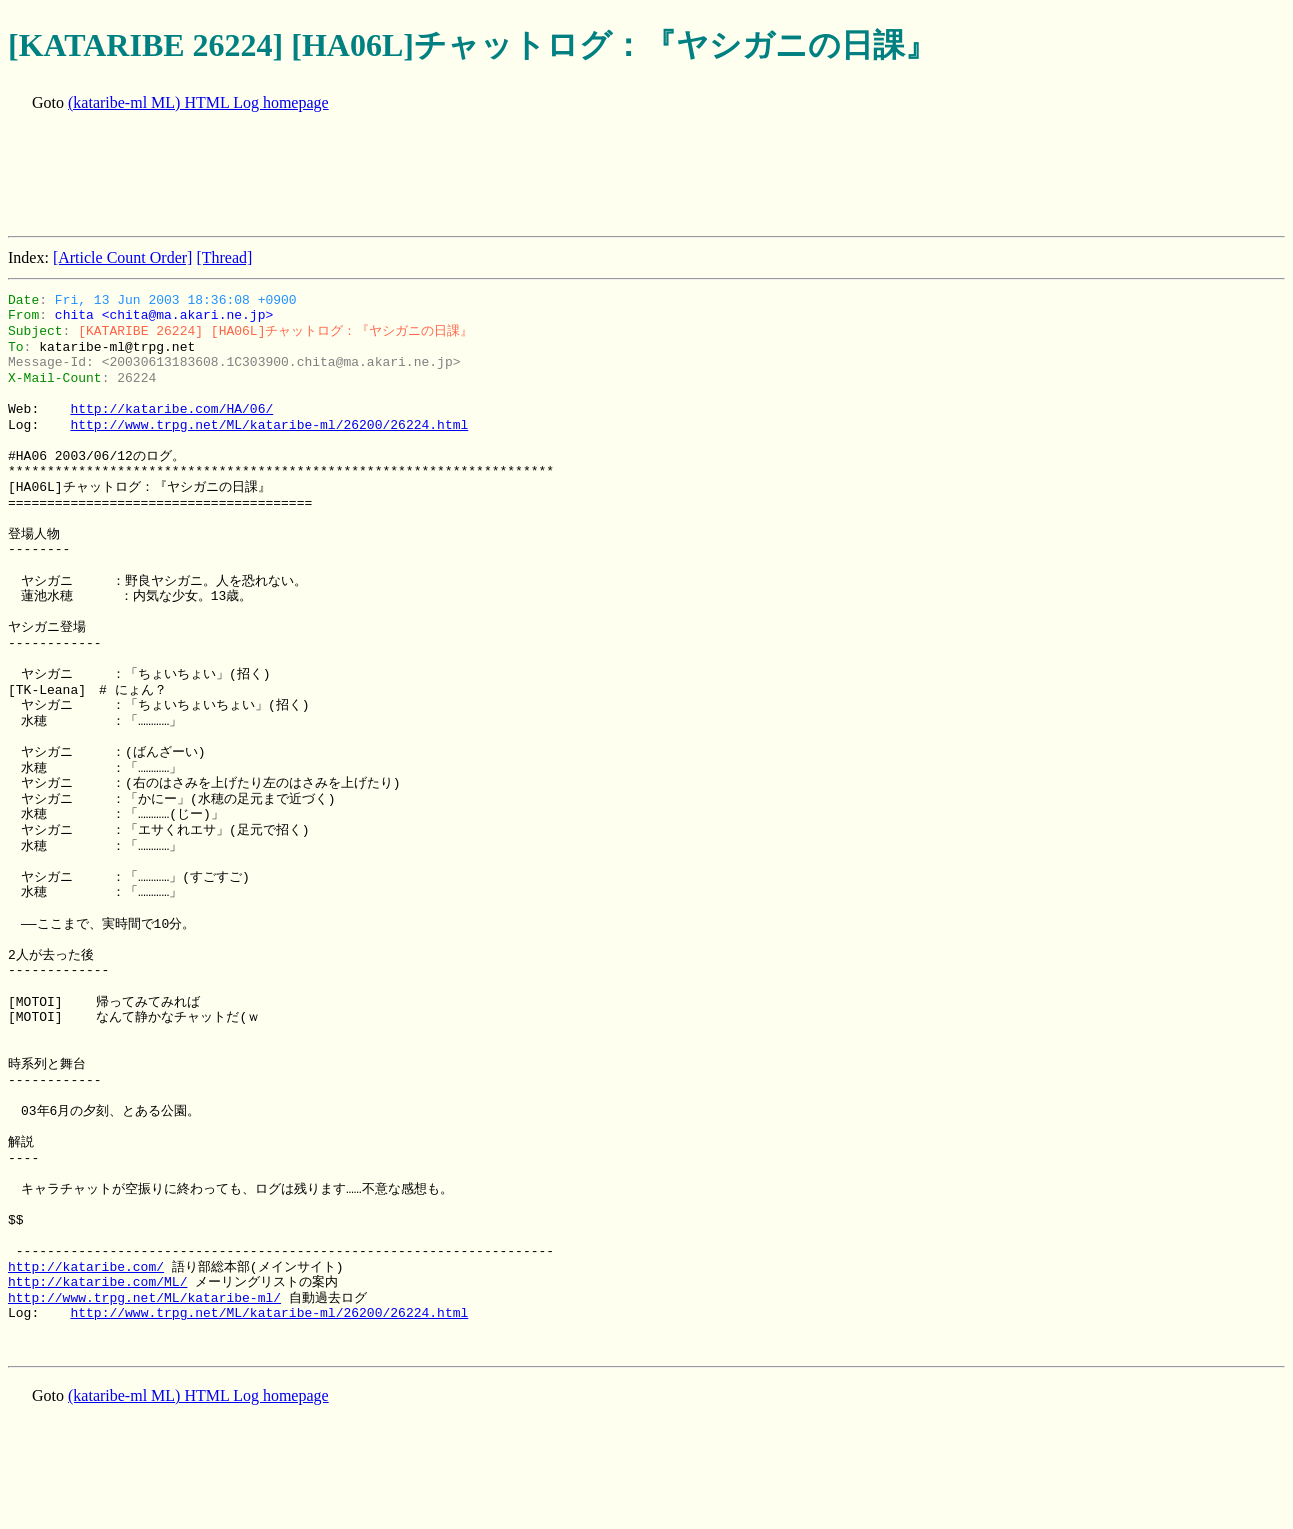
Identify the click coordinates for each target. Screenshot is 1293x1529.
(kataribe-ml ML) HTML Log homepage (198, 102)
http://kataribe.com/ (86, 1267)
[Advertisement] (372, 176)
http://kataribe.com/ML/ (97, 1282)
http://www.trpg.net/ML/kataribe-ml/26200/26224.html (269, 425)
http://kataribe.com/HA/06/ (171, 409)
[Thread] (224, 257)
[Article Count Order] (123, 257)
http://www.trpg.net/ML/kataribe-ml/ (144, 1298)
